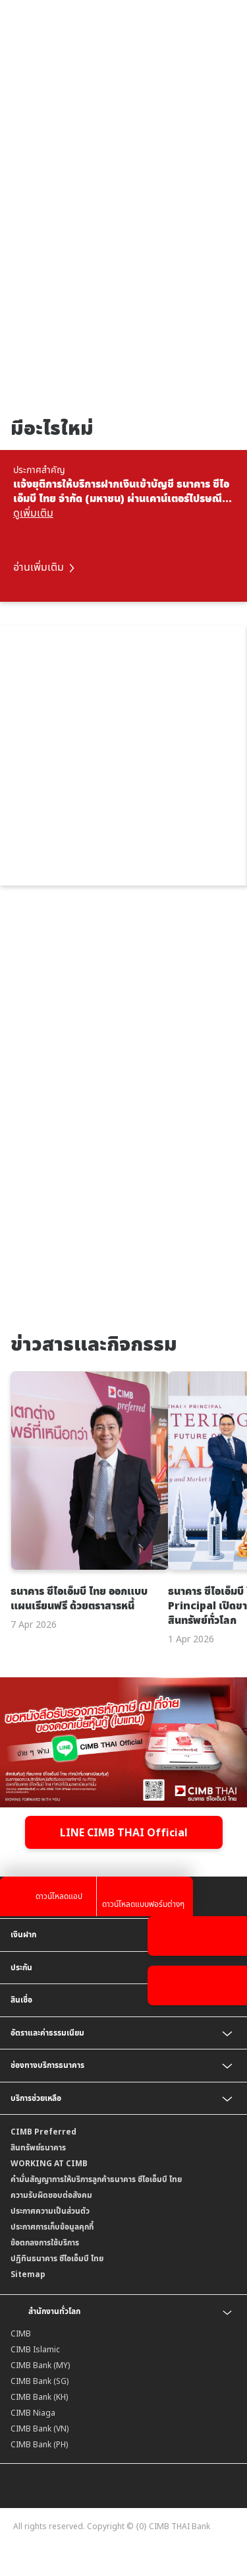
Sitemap (28, 2274)
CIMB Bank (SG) (40, 2381)
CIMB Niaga (33, 2412)
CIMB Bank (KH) (39, 2396)
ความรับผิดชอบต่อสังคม (51, 2195)
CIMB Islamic (35, 2349)
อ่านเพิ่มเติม (44, 567)
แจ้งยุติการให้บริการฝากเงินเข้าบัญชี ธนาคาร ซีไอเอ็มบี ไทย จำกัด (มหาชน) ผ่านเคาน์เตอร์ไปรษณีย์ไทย (121, 490)
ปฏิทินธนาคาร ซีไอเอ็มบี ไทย (57, 2258)
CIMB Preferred (43, 2131)
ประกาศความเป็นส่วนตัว (50, 2210)
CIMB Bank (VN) (40, 2428)
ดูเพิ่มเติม (33, 513)
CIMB (21, 2333)
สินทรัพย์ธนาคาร (38, 2147)
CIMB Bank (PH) (39, 2444)
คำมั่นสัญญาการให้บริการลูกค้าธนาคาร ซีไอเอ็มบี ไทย (96, 2179)
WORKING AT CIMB (49, 2163)
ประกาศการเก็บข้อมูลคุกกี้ (52, 2226)
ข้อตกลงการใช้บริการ (45, 2242)
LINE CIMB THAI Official (124, 1832)
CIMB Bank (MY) (40, 2365)
